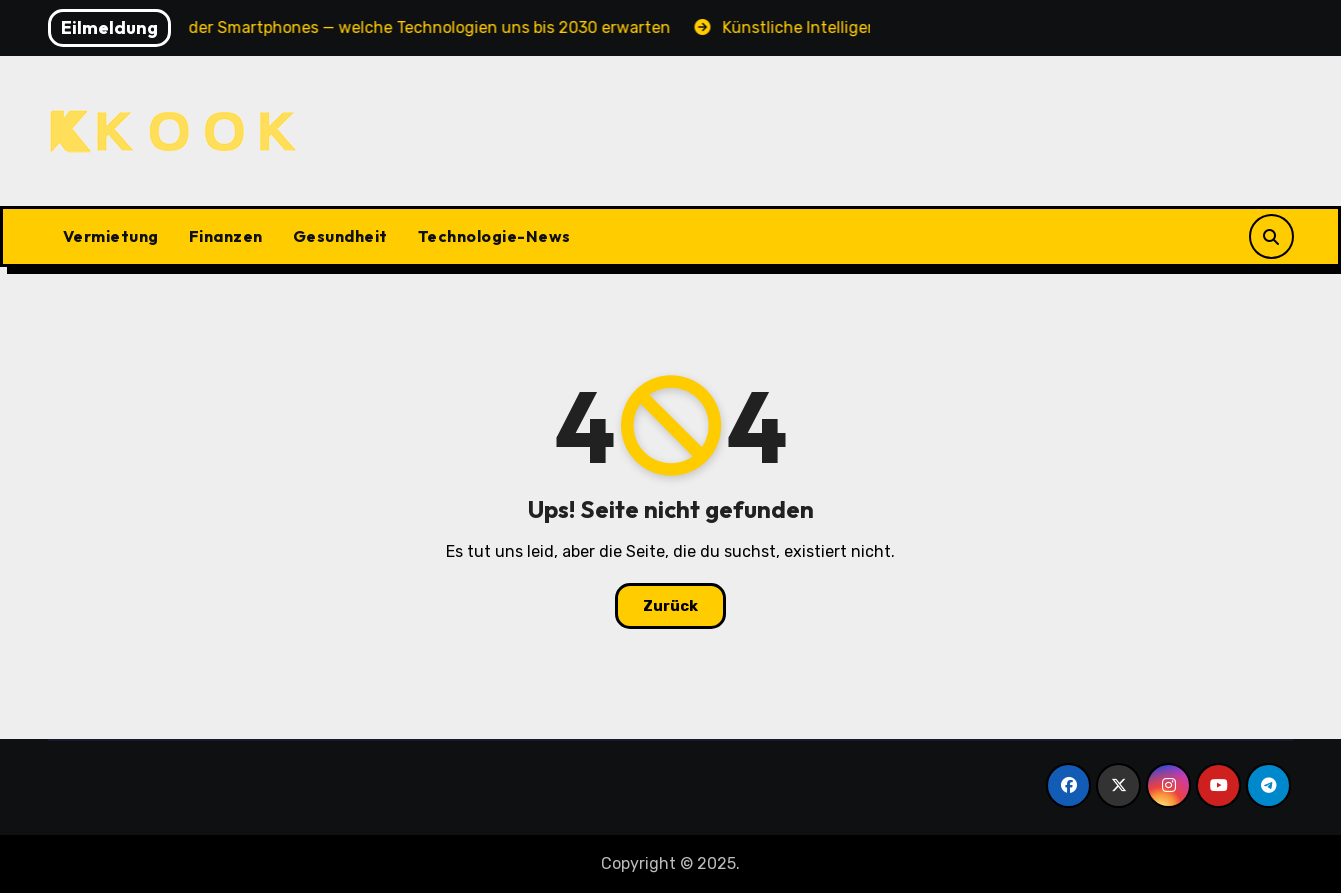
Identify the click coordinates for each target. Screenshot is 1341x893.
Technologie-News (494, 236)
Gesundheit (340, 236)
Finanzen (226, 236)
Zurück (670, 606)
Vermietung (111, 236)
